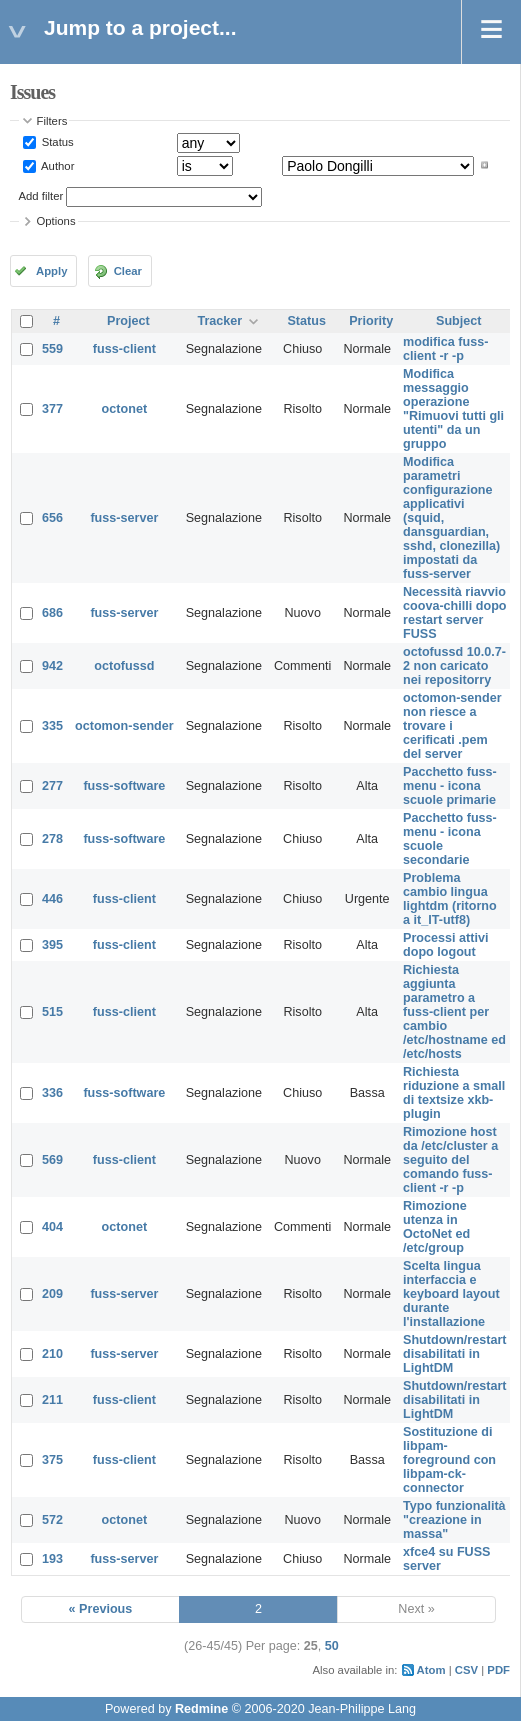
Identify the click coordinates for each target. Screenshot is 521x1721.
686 (52, 613)
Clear (128, 271)
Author (57, 165)
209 (52, 1294)
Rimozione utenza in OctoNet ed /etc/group (436, 1227)
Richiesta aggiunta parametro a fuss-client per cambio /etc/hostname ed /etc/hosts (454, 1012)
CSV (466, 1670)
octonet (124, 409)
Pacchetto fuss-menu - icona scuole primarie (450, 786)
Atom (431, 1670)
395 (52, 945)
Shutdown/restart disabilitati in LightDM (455, 1354)
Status (56, 142)
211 (52, 1400)
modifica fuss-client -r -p (445, 349)
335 (52, 726)
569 (52, 1160)
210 (52, 1354)
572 (52, 1520)
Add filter (41, 196)
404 (52, 1227)
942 (52, 666)
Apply (51, 271)
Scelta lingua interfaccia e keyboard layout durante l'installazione (451, 1294)
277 (52, 786)
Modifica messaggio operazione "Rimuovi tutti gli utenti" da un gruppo (453, 409)
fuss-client (124, 349)
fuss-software (124, 786)
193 (52, 1559)
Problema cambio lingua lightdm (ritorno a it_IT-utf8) (450, 899)
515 (52, 1012)
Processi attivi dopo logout (445, 945)
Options (56, 221)
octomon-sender (124, 726)
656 (52, 518)
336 (52, 1093)
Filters (52, 121)
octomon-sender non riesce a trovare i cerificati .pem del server (452, 726)
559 (52, 349)
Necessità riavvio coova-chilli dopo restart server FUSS (455, 613)
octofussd (124, 666)
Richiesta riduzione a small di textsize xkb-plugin (454, 1093)
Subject (459, 321)
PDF (498, 1670)
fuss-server (124, 518)
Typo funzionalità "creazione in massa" (454, 1520)
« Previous (101, 1609)
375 (52, 1460)
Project (128, 321)
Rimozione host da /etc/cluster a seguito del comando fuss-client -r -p (450, 1160)
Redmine (201, 1709)
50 (332, 1646)
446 (52, 899)
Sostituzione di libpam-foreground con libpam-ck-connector (449, 1460)
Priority (371, 321)
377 (52, 409)
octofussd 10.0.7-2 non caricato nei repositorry (454, 666)
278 (52, 839)
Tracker (219, 321)
